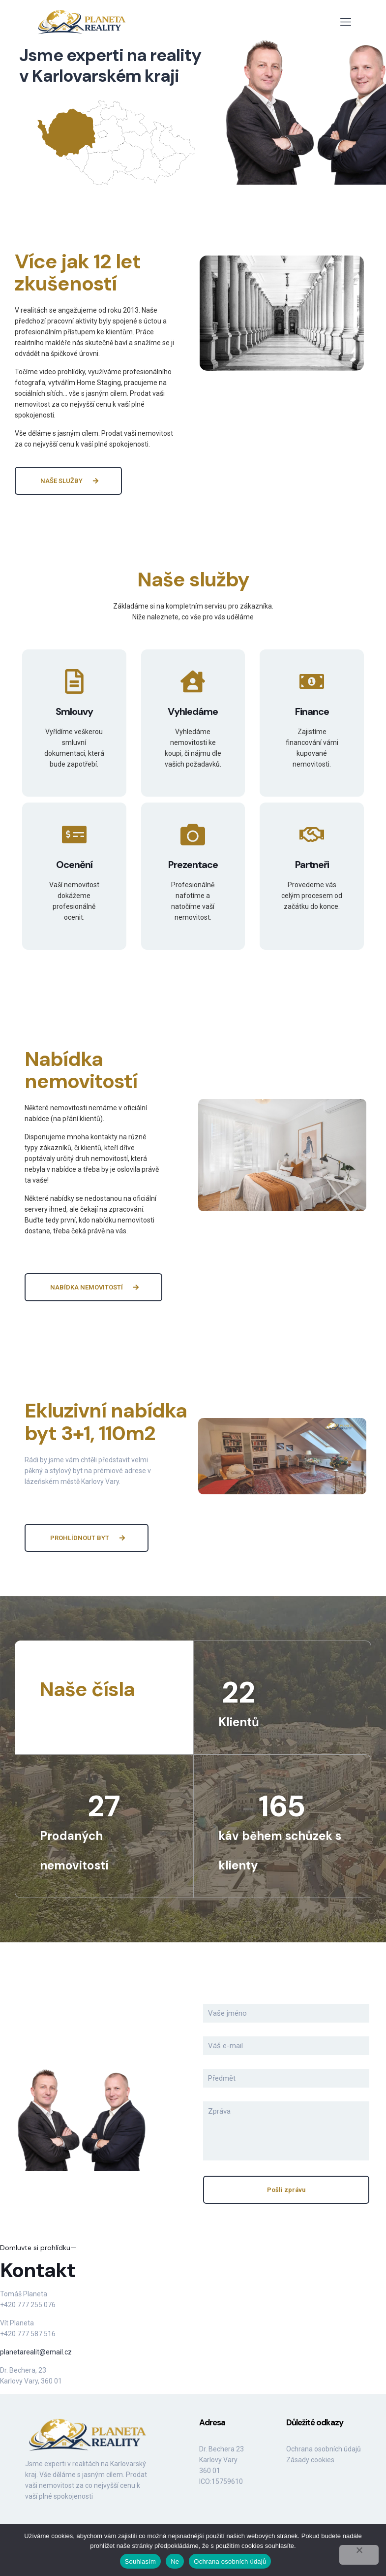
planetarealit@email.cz (36, 2352)
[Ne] (359, 2555)
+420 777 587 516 (28, 2334)
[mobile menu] (345, 22)
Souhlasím (140, 2561)
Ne (175, 2561)
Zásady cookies (310, 2460)
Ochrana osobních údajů (323, 2449)
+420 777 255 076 (28, 2305)
